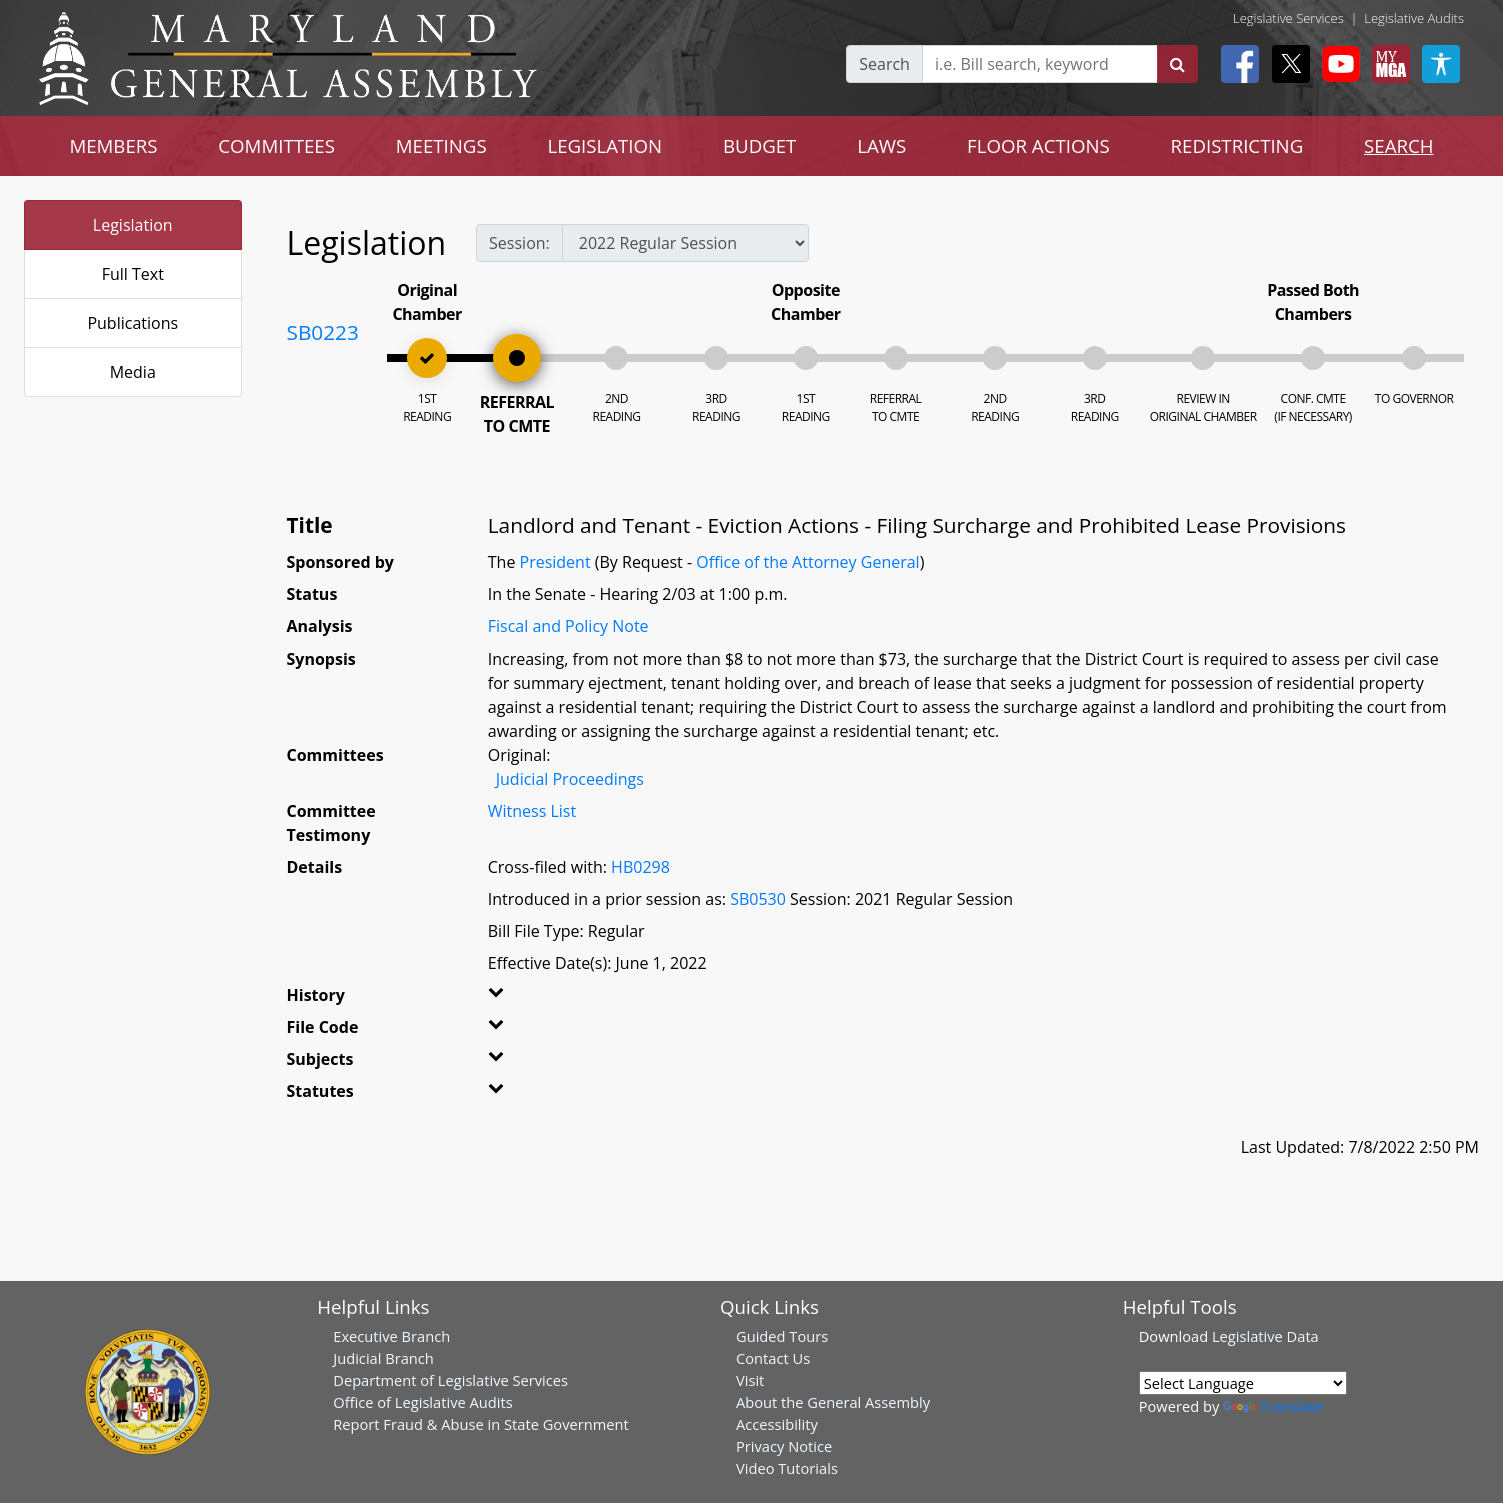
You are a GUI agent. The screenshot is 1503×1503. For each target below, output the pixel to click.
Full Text (133, 274)
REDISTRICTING (1237, 145)
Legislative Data (1265, 1336)
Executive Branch (391, 1336)
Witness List (532, 811)
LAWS (881, 145)
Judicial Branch (383, 1358)
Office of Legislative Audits (422, 1402)
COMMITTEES (276, 145)
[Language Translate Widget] (1243, 1383)
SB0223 (323, 332)
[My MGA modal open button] (1387, 64)
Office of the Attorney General (807, 562)
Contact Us (773, 1358)
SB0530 (758, 899)
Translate (1273, 1406)
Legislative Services (1288, 18)
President (555, 562)
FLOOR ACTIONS (1038, 145)
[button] (523, 999)
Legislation (133, 225)
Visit (750, 1380)
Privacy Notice (784, 1446)
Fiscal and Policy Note (568, 626)
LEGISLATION (604, 145)
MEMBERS (113, 145)
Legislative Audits (1414, 18)
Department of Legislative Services (450, 1380)
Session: (519, 243)
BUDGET (759, 145)
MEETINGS (441, 145)
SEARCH (1398, 145)
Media (133, 372)
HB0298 (640, 867)
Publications (132, 323)
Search (884, 64)
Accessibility (777, 1424)
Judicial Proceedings (570, 779)
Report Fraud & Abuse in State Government (480, 1424)
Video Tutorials (787, 1468)
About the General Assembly (833, 1402)
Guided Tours (782, 1336)
